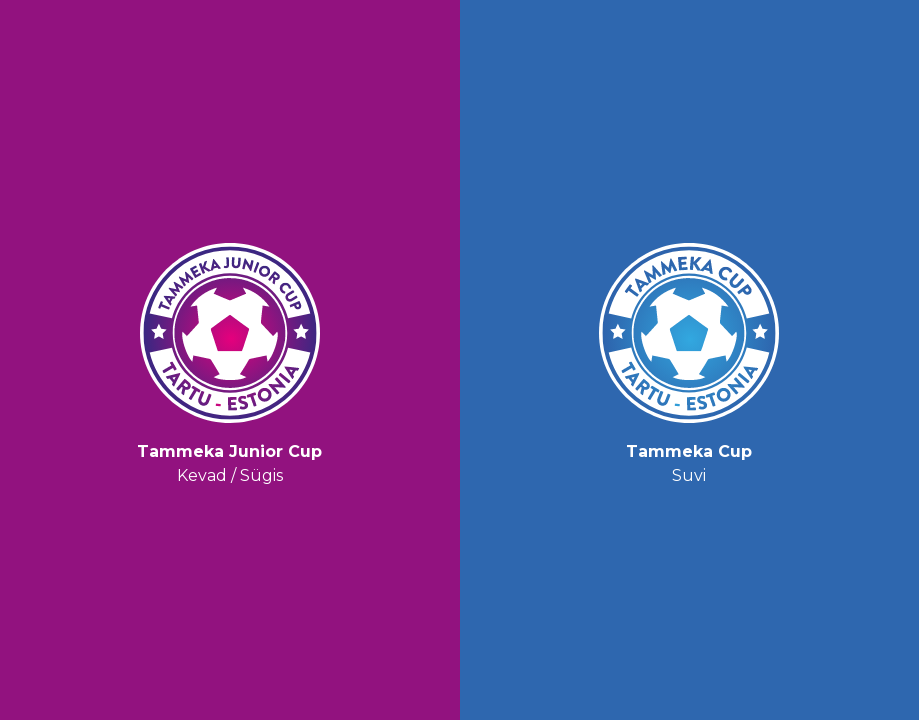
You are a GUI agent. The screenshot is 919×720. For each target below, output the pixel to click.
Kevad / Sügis (230, 359)
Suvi (689, 359)
